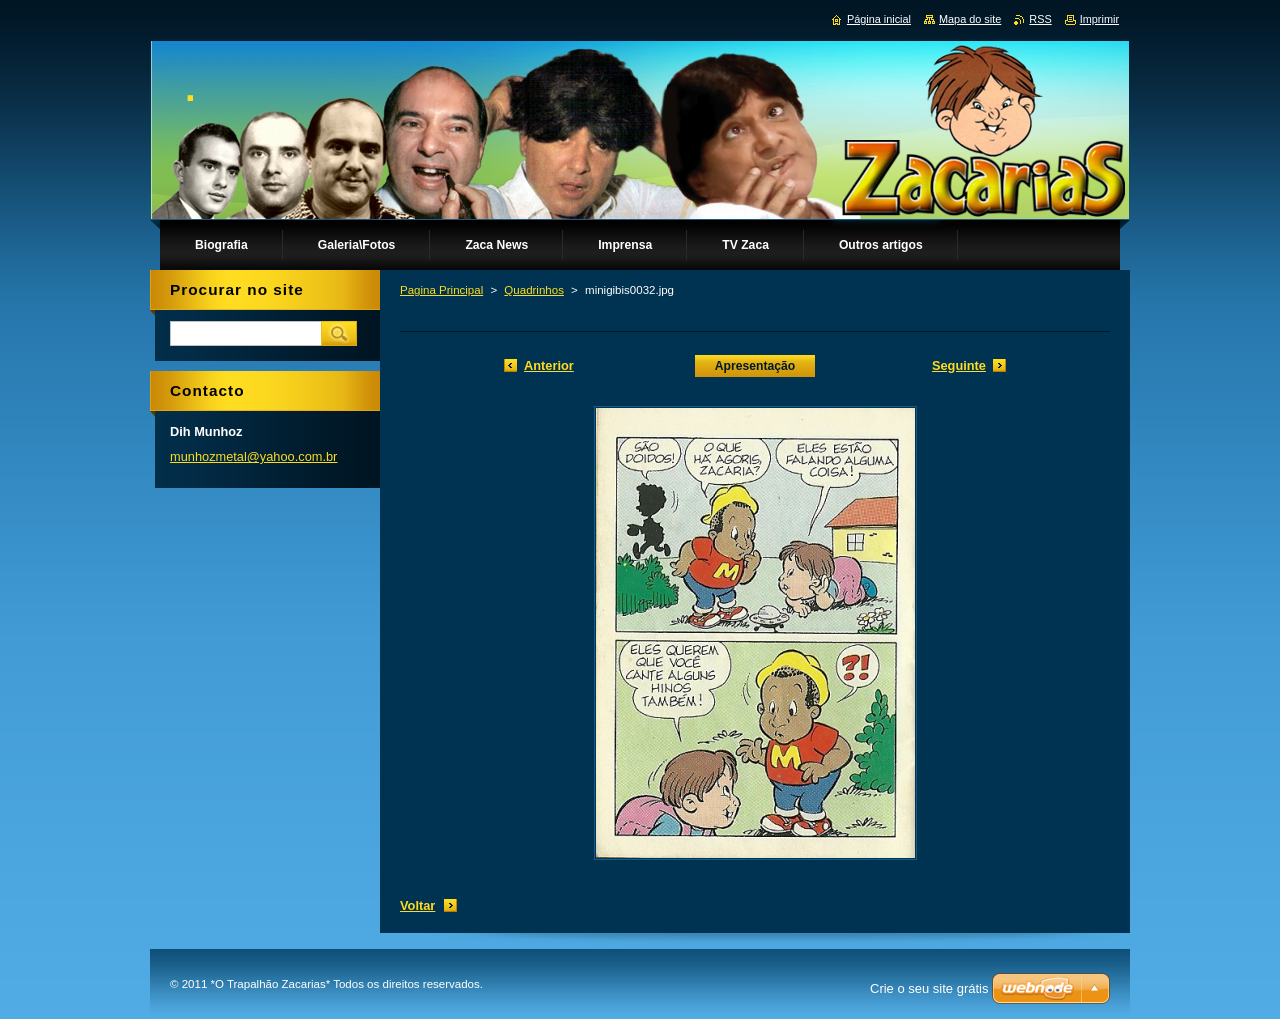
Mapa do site (970, 19)
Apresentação (755, 366)
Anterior (549, 365)
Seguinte (959, 365)
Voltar (417, 905)
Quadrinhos (534, 290)
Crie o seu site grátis (929, 988)
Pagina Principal (441, 290)
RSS (1040, 19)
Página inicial (879, 19)
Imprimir (1099, 19)
